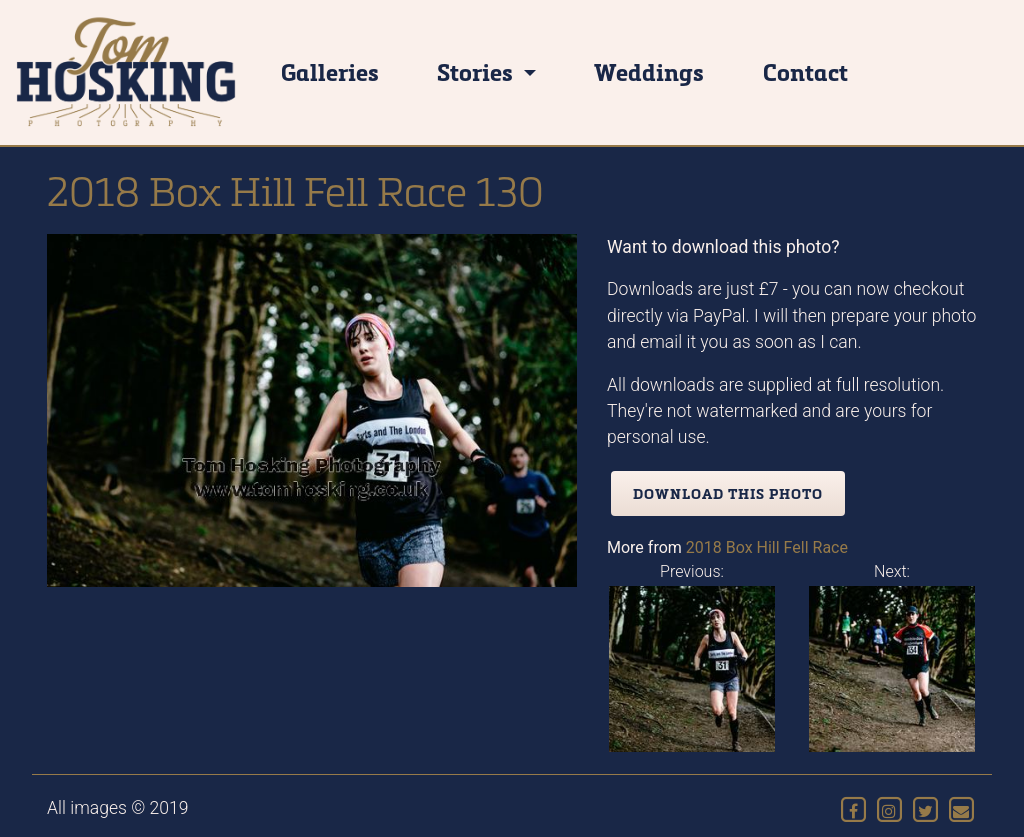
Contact (805, 71)
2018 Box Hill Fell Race (767, 547)
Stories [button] (477, 71)
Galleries (330, 71)
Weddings (649, 71)
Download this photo (728, 493)
